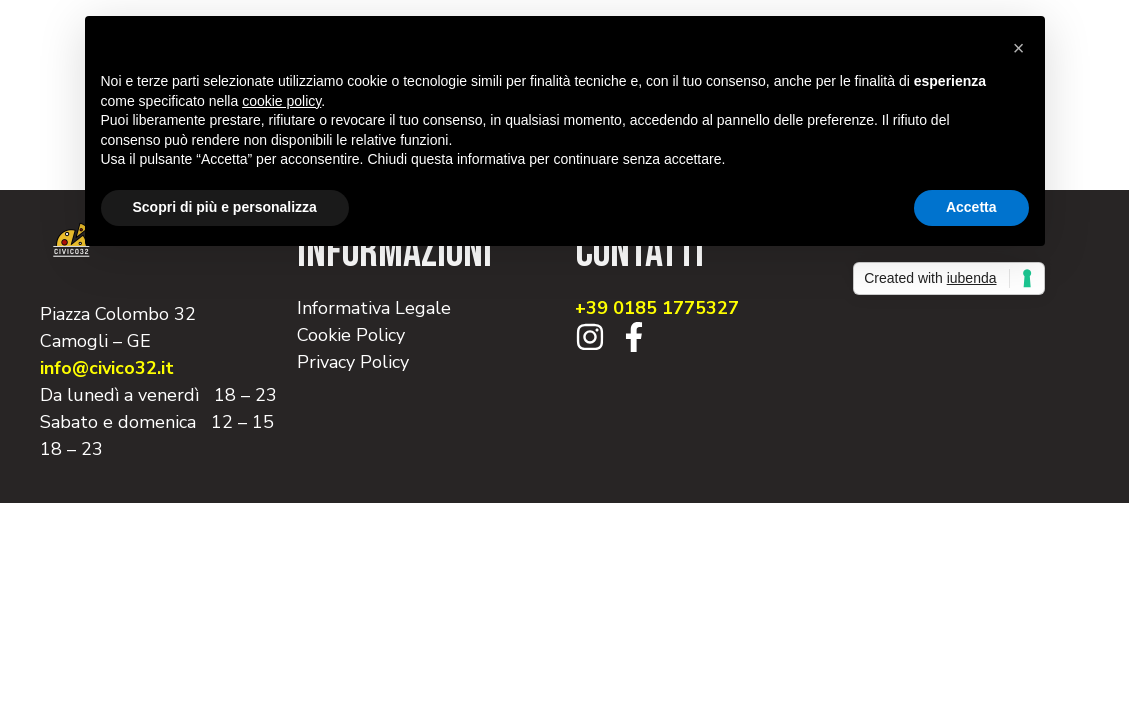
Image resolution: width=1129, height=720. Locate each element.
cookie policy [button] (281, 101)
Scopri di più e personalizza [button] (225, 207)
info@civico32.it (107, 368)
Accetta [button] (971, 207)
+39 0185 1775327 (657, 308)
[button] (1019, 48)
